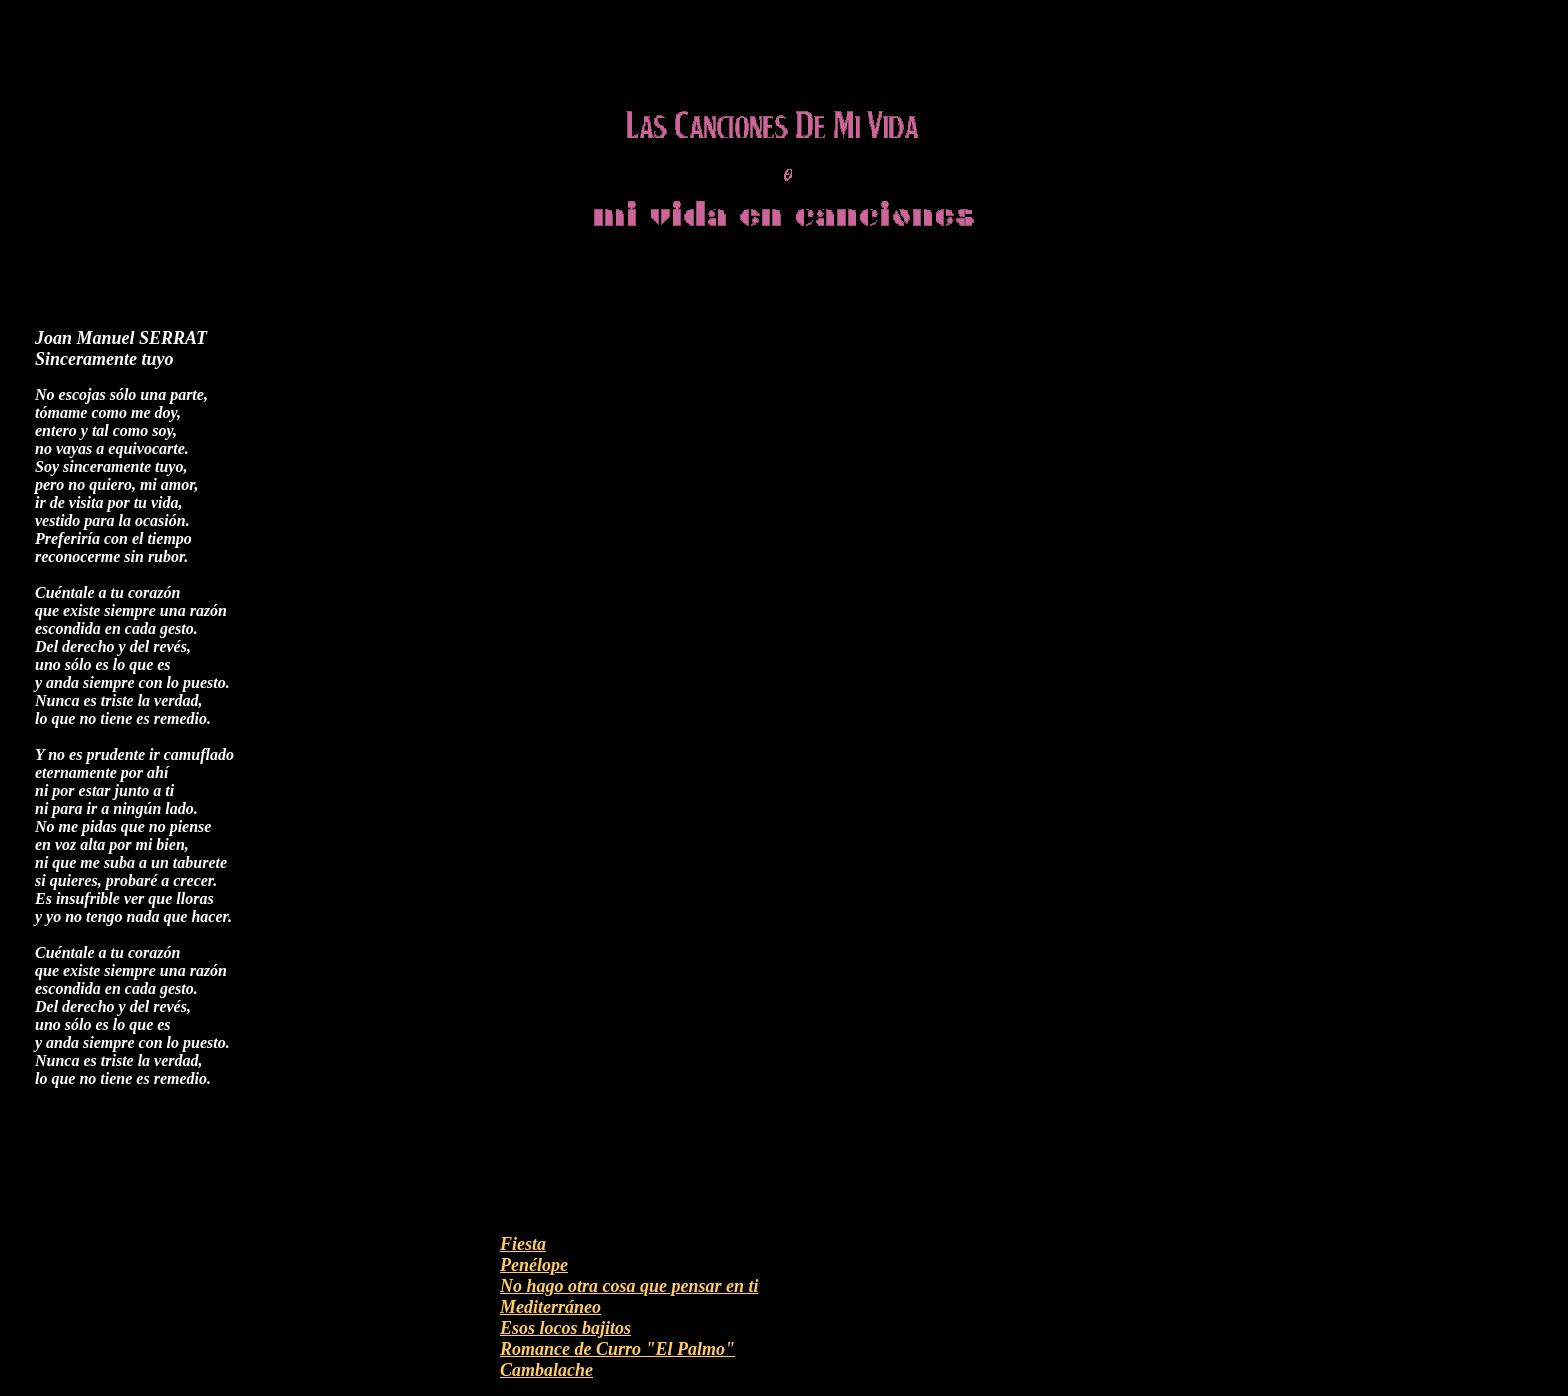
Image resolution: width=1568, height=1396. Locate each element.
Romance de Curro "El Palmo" (617, 1349)
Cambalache (546, 1370)
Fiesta (523, 1244)
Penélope (534, 1265)
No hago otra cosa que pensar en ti (629, 1286)
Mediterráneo (550, 1307)
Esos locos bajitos (565, 1328)
